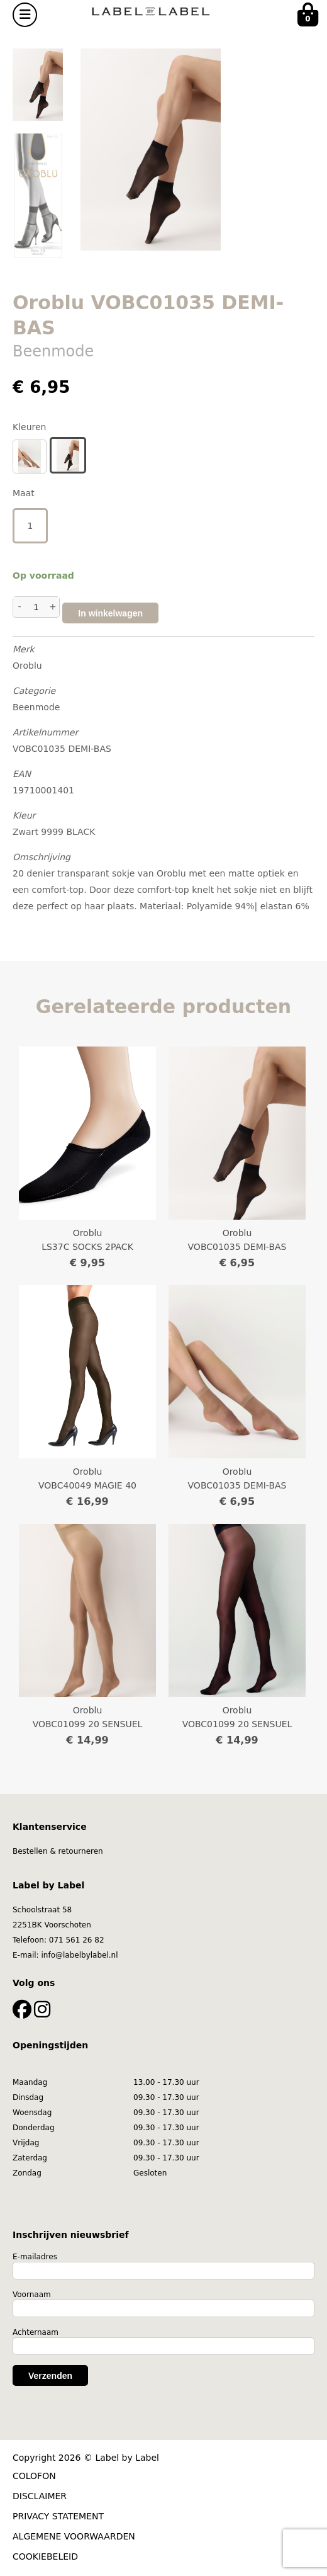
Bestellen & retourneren (58, 1851)
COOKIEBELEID (45, 2556)
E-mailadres (35, 2256)
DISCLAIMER (40, 2496)
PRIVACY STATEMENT (58, 2516)
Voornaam (32, 2294)
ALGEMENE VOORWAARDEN (74, 2536)
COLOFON (34, 2476)
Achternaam (35, 2332)
